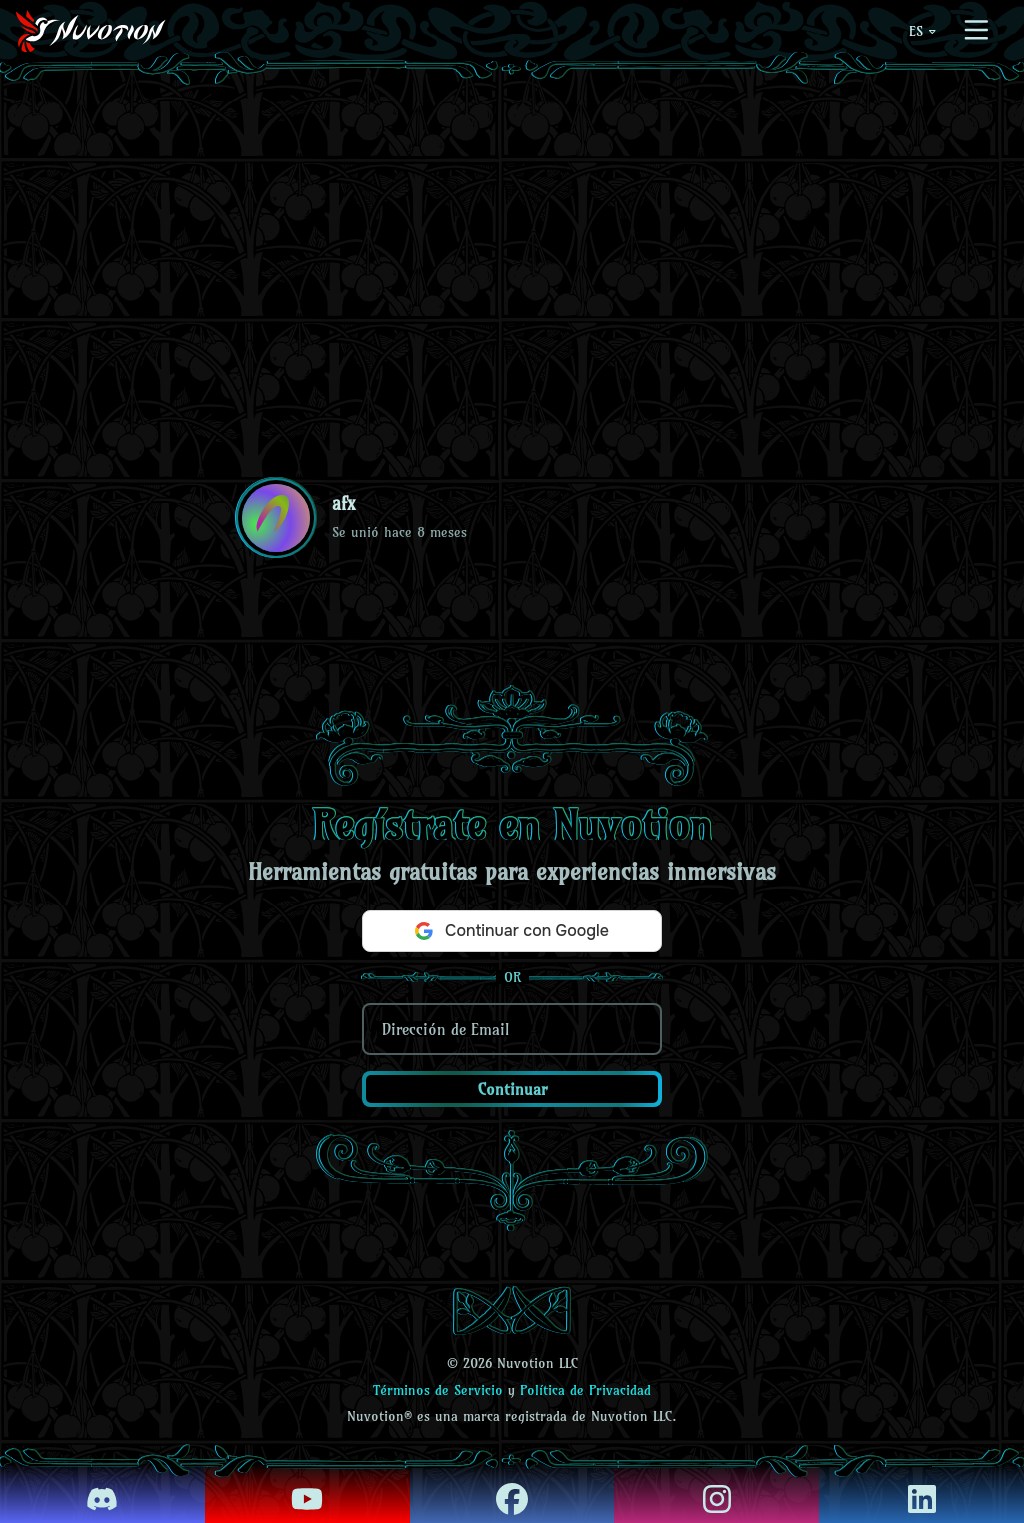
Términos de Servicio (438, 1390)
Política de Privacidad (585, 1390)
